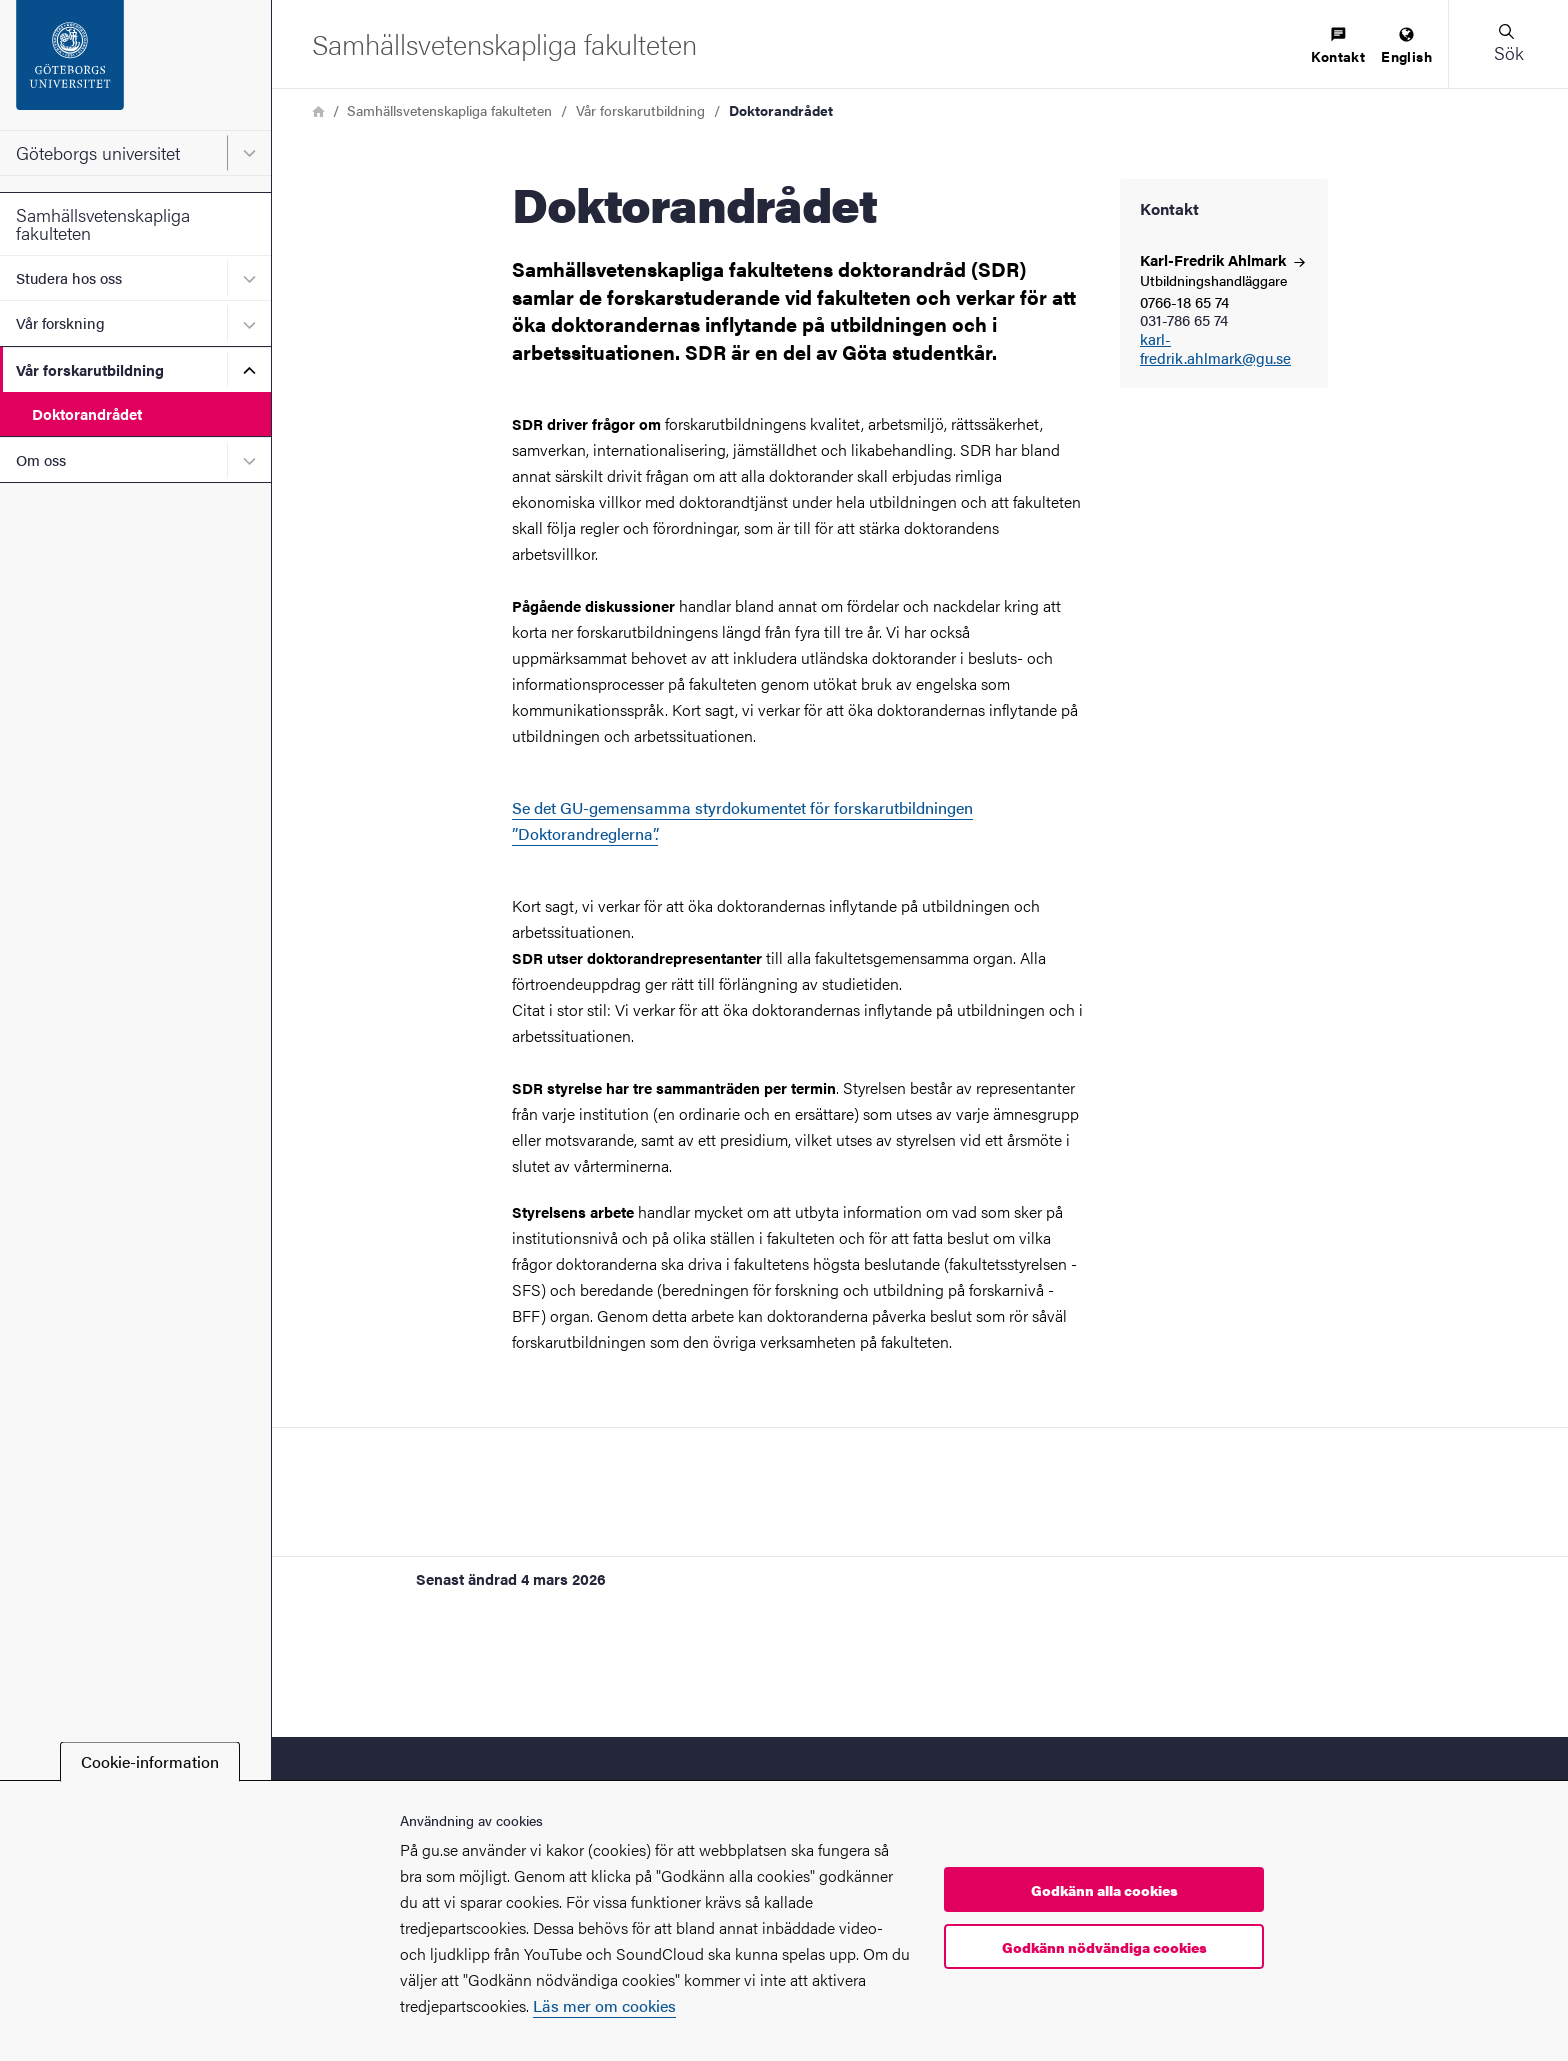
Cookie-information (150, 1761)
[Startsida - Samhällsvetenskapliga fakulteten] (504, 43)
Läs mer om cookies (604, 2005)
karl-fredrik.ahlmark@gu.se (1215, 349)
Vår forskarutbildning (90, 369)
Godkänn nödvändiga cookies (1104, 1947)
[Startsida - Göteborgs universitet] (135, 65)
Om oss (41, 459)
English (1406, 46)
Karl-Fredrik (1222, 259)
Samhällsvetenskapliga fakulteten (103, 223)
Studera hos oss (69, 277)
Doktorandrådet (87, 413)
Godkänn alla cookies (1104, 1890)
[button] (1508, 44)
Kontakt (1338, 46)
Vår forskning (60, 322)
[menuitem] (1338, 46)
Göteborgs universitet (98, 152)
